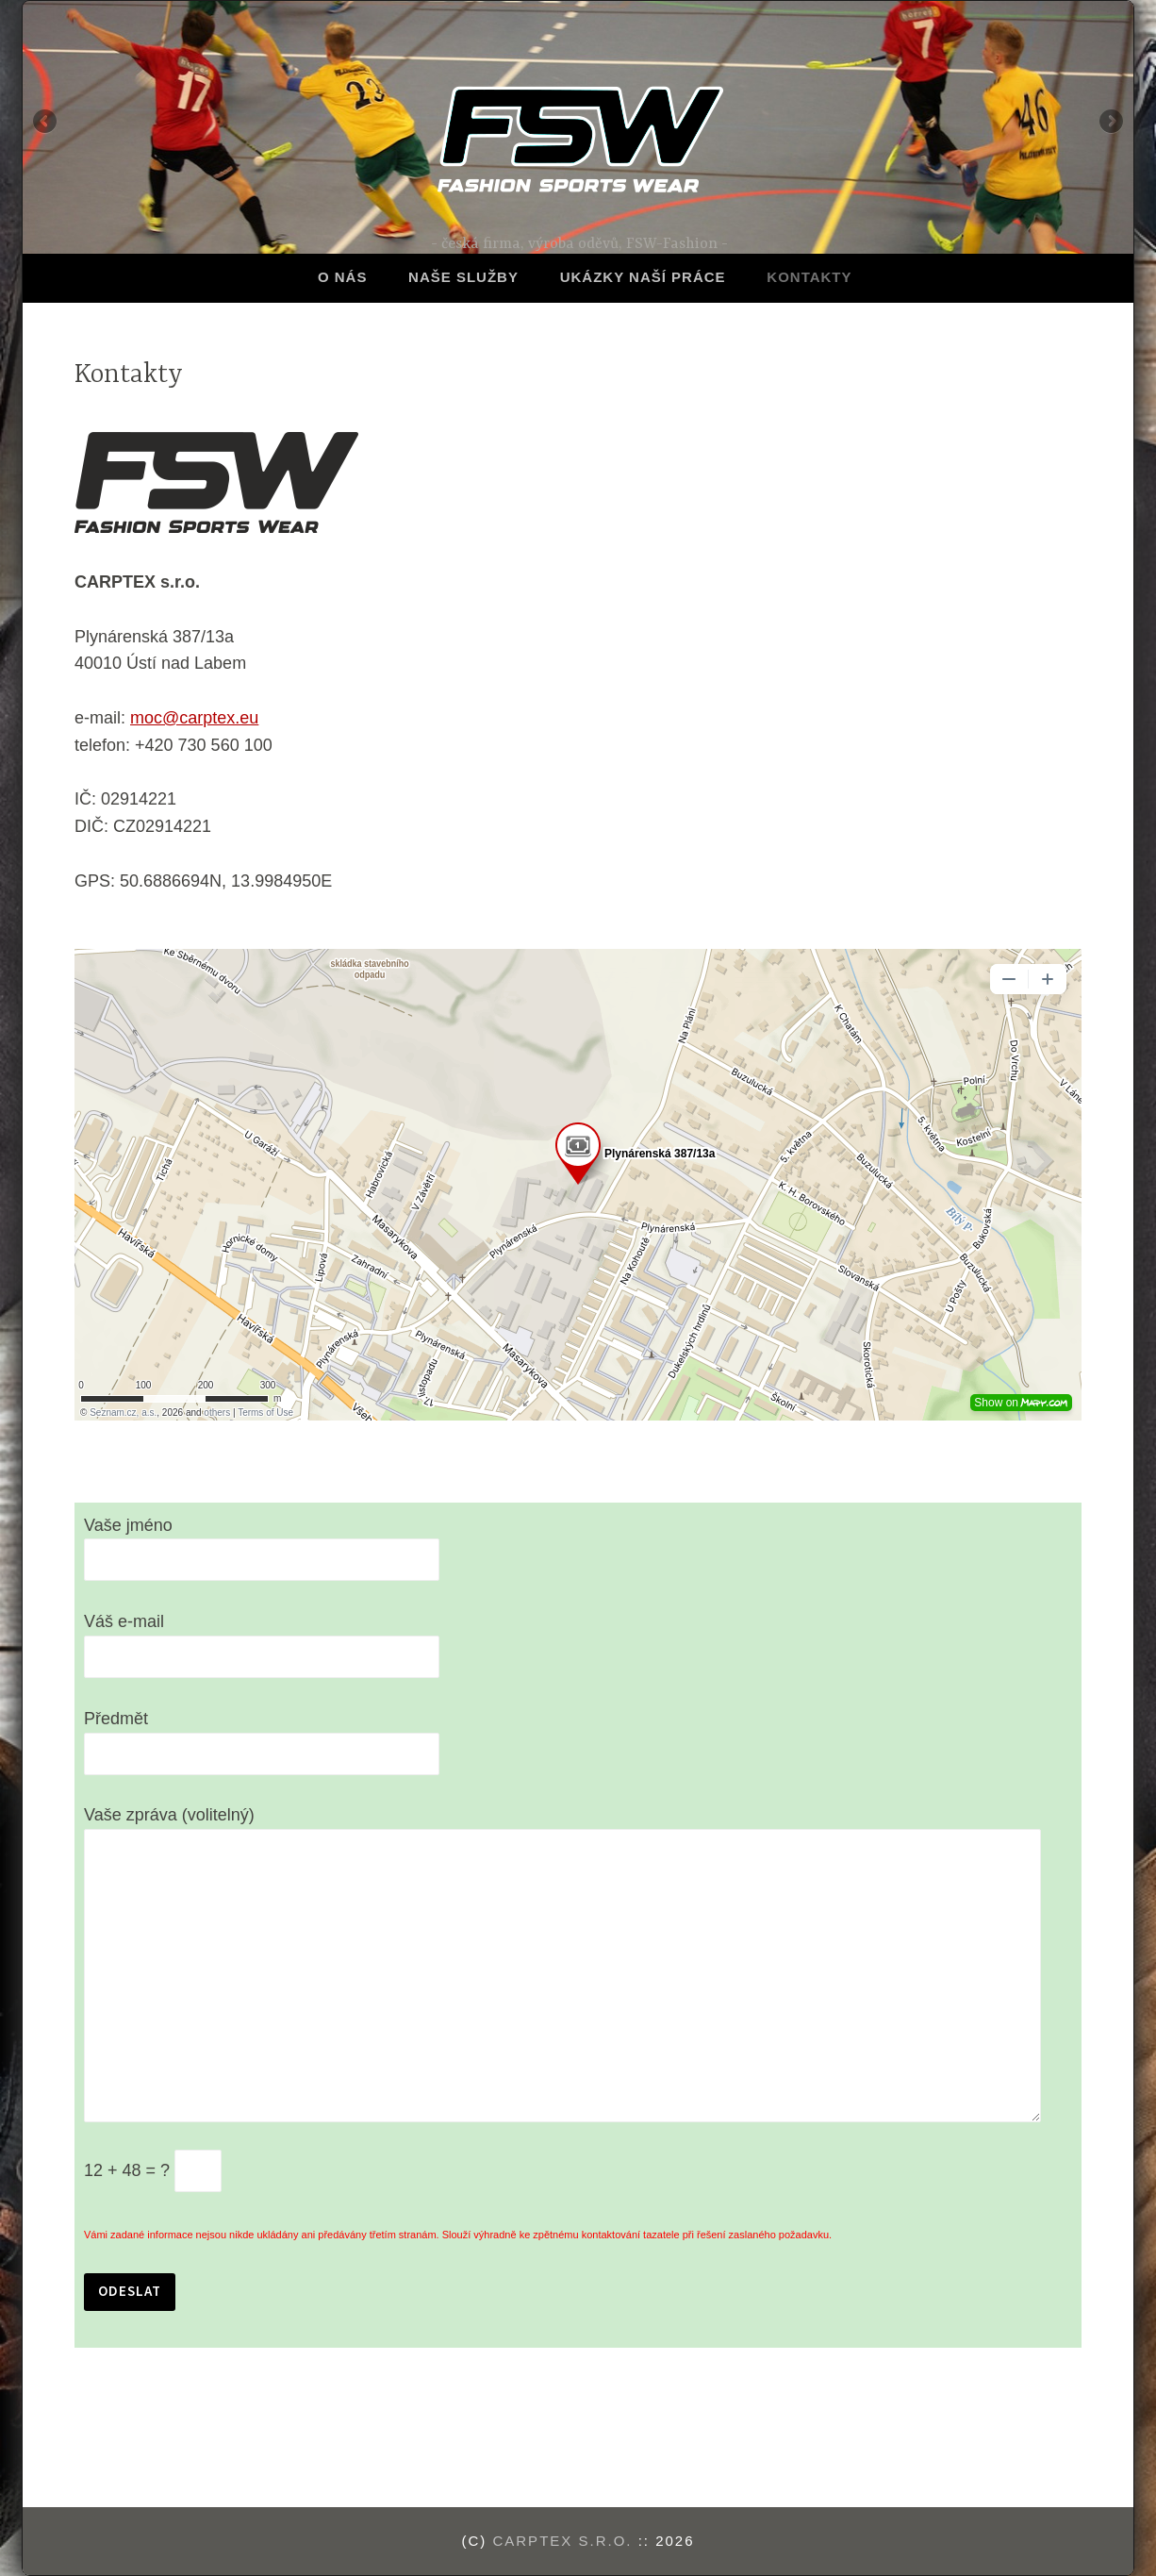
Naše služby (463, 277)
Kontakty (809, 277)
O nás (343, 277)
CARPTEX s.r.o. (562, 2541)
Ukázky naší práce (643, 277)
